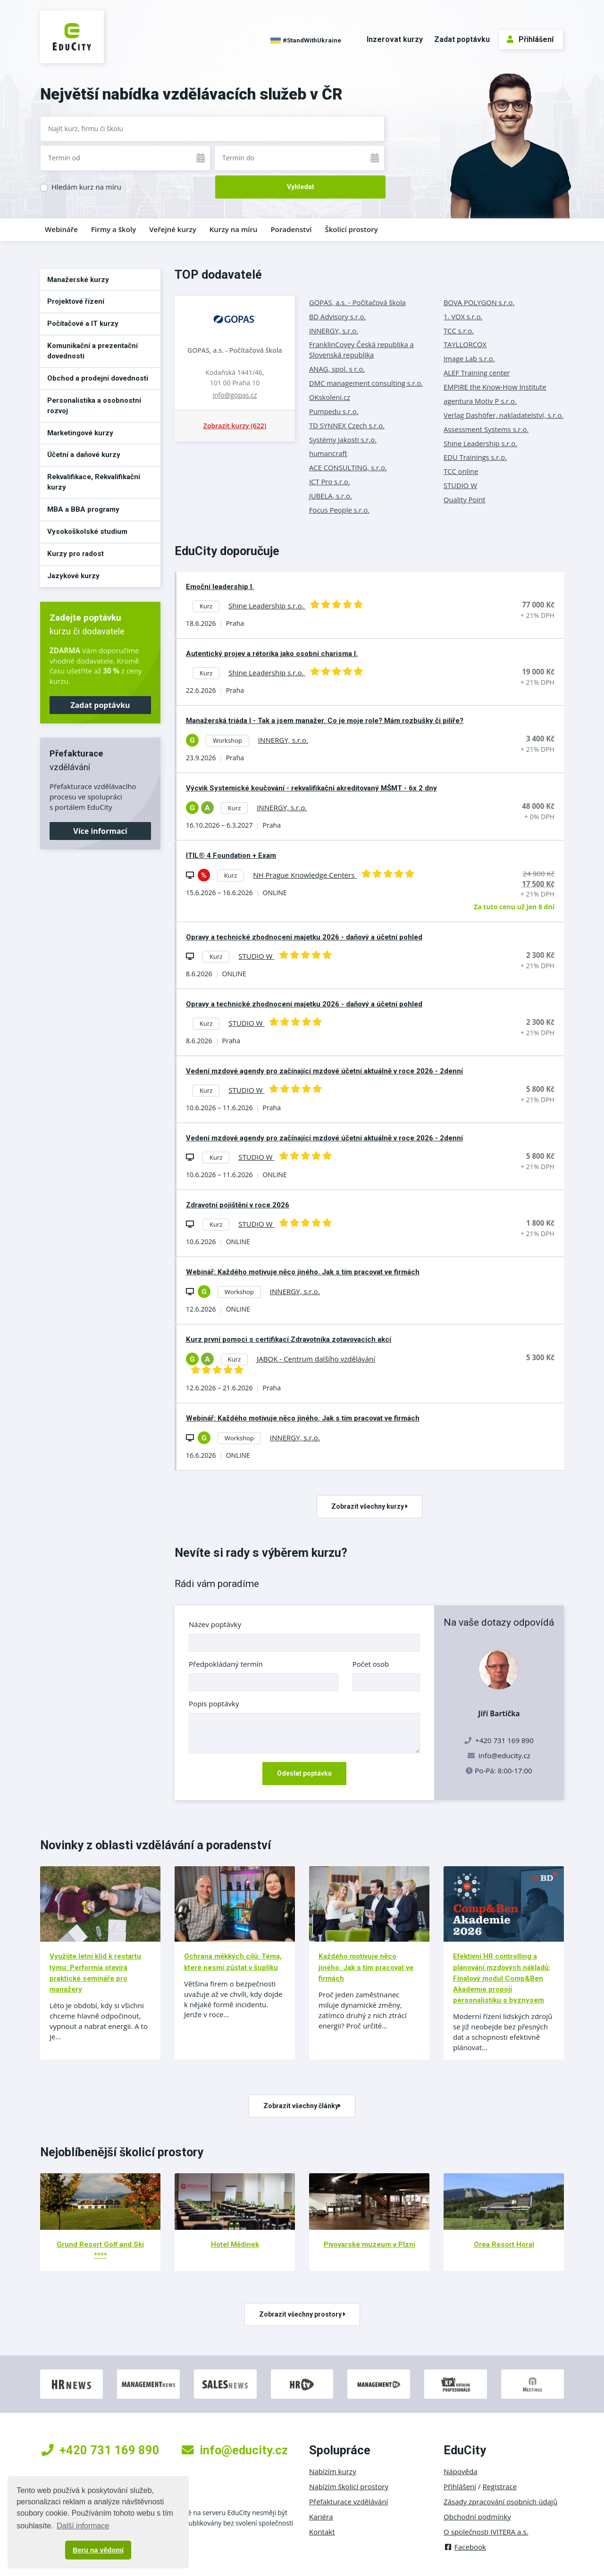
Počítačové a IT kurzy (82, 323)
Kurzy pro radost (75, 553)
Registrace (500, 2486)
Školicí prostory (351, 229)
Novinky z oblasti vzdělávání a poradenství (155, 1845)
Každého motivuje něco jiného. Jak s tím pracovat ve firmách (366, 1967)
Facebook (465, 2546)
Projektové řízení (75, 301)
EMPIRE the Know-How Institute (495, 386)
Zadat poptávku (462, 39)
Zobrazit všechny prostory (302, 2314)
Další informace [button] (83, 2526)
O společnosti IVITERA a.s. (486, 2531)
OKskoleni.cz (329, 397)
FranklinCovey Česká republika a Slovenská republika (361, 349)
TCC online (461, 471)
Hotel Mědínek (235, 2244)
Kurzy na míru (234, 229)
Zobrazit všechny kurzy (369, 1506)
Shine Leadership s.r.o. (480, 443)
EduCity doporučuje (227, 551)
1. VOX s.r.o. (463, 316)
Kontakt (322, 2531)
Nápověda (461, 2471)
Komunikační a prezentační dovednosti (92, 350)
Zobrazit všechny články (302, 2106)
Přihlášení (530, 39)
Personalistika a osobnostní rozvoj (94, 405)
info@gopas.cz (234, 395)
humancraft (328, 453)
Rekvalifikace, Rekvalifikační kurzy (93, 482)
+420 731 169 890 (100, 2450)
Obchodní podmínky (477, 2516)
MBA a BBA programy (83, 509)
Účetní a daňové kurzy (83, 454)
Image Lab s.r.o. (469, 358)
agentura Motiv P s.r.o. (480, 401)
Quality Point (465, 499)
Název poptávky (215, 1624)
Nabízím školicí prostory (348, 2486)
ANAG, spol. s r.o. (337, 369)
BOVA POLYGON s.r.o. (479, 302)
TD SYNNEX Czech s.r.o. (347, 425)
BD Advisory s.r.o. (337, 316)
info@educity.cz (504, 1755)
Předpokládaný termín (226, 1664)
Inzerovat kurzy (395, 39)
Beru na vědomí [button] (98, 2550)
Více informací (100, 831)
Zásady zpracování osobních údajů (500, 2501)
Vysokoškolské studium (87, 531)
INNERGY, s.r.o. (333, 330)
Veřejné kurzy (172, 229)
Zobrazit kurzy (234, 425)
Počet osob (370, 1664)
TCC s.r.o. (459, 330)
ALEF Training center (477, 372)
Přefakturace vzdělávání (348, 2501)
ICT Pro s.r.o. (329, 481)
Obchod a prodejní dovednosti (97, 378)
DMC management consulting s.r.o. (366, 383)
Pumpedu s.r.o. (334, 411)
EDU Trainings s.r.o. (475, 457)
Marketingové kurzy (80, 433)
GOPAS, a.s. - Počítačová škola (234, 350)
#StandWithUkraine (305, 40)
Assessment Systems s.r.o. (486, 429)
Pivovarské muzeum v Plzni (369, 2244)
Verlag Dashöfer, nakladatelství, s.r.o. (503, 415)
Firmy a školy (113, 229)
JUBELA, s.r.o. (330, 495)
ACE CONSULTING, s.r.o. (348, 467)
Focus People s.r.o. (339, 510)
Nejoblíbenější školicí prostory (121, 2152)
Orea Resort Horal (504, 2244)
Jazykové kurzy (73, 576)
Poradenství (291, 229)
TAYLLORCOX (465, 344)
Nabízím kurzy (332, 2471)
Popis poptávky (214, 1703)
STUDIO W (460, 485)
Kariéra (321, 2516)
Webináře (61, 229)
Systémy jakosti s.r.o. (343, 439)
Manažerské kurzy (78, 279)
